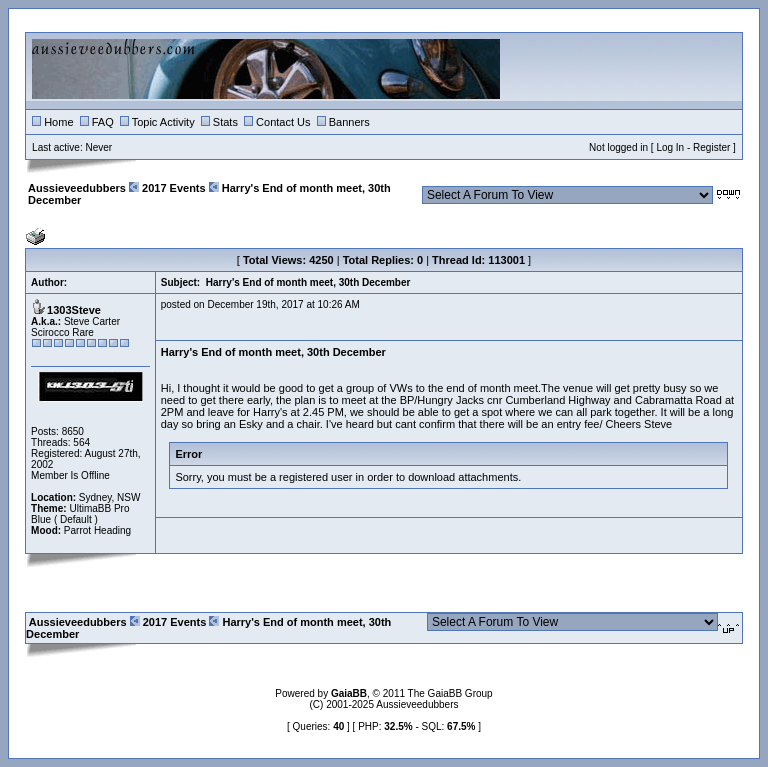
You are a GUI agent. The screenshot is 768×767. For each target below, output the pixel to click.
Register (711, 147)
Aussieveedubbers (77, 188)
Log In (670, 147)
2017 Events (174, 188)
